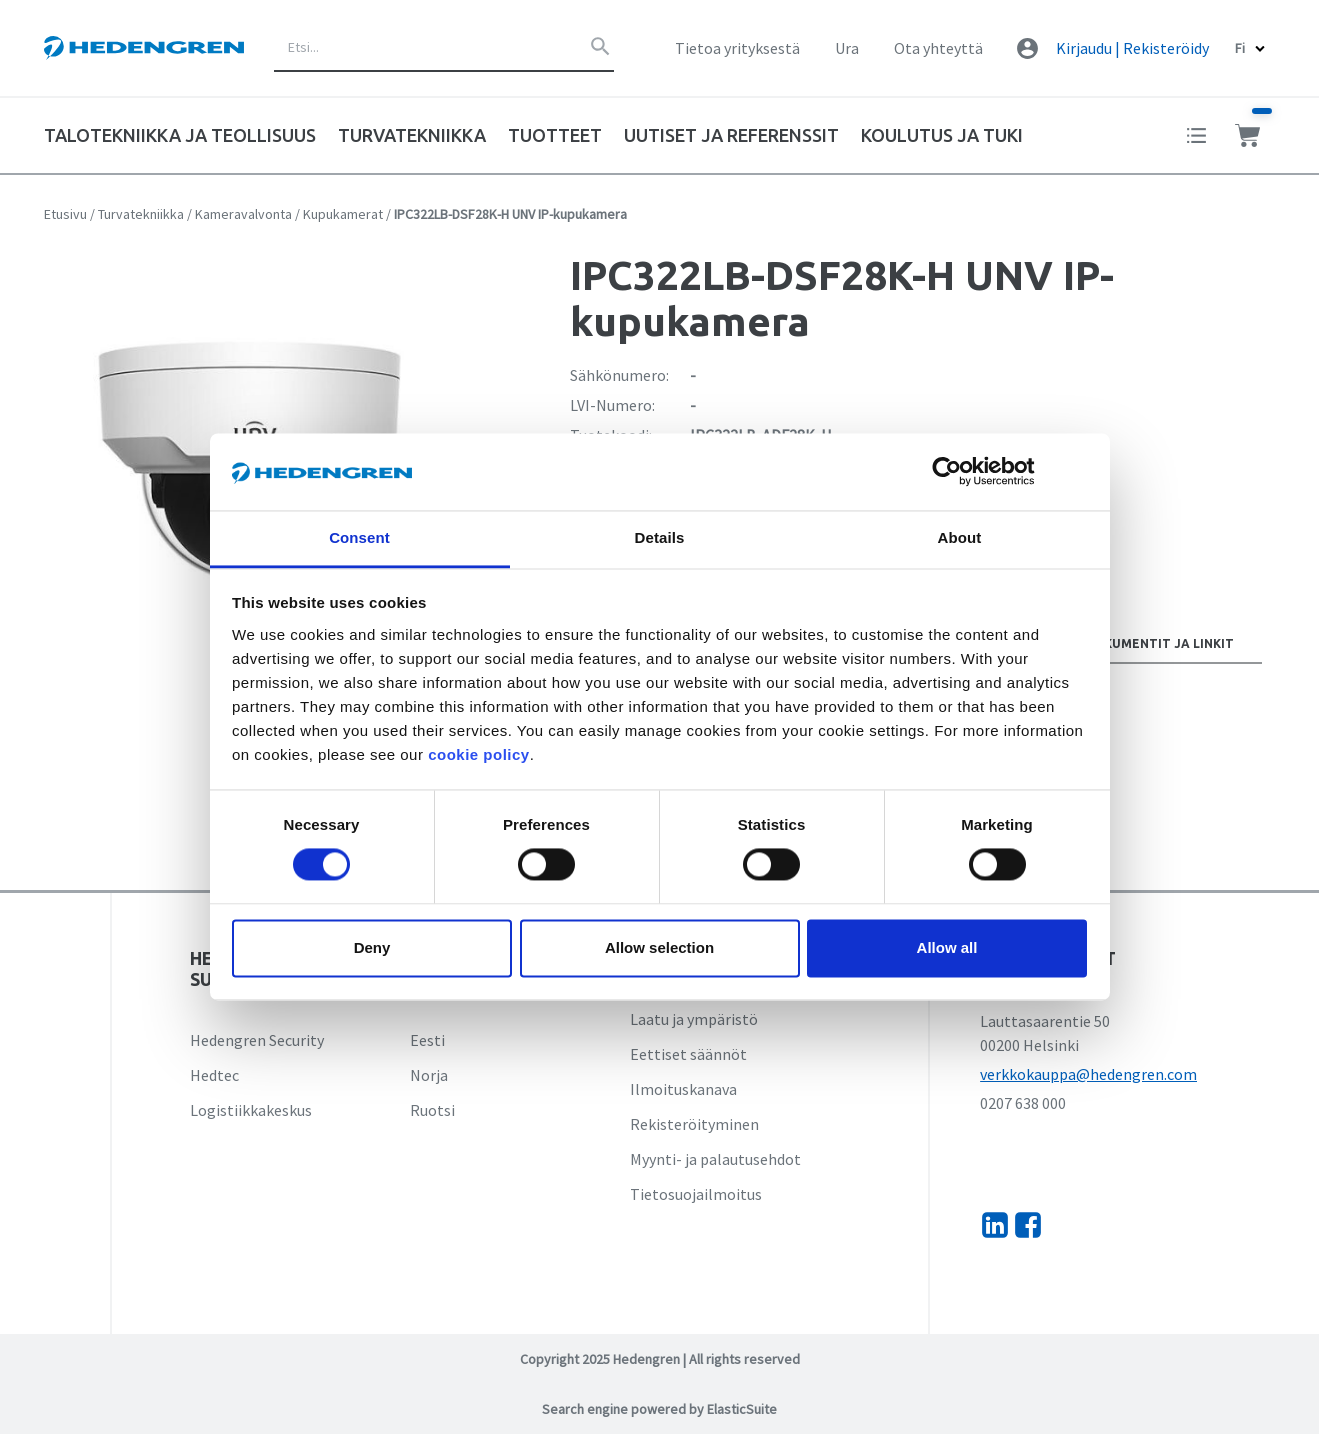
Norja (429, 1075)
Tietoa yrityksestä (737, 48)
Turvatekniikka (141, 214)
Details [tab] (660, 537)
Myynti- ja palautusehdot (715, 1159)
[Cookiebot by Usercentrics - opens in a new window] (962, 472)
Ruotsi (432, 1110)
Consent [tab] (359, 537)
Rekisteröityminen (694, 1124)
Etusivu (65, 214)
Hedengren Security (257, 1040)
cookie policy (479, 754)
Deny (372, 947)
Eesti (427, 1040)
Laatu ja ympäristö (694, 1019)
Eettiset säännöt (688, 1054)
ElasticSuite (742, 1409)
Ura (847, 48)
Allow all (947, 947)
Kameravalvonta (243, 214)
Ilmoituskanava (683, 1089)
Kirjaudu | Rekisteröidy (1132, 48)
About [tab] (960, 537)
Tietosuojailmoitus (696, 1194)
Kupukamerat (343, 214)
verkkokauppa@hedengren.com (1088, 1074)
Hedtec (214, 1075)
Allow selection (659, 947)
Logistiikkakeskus (251, 1110)
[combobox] (444, 48)
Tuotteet (555, 135)
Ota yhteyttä (938, 48)
